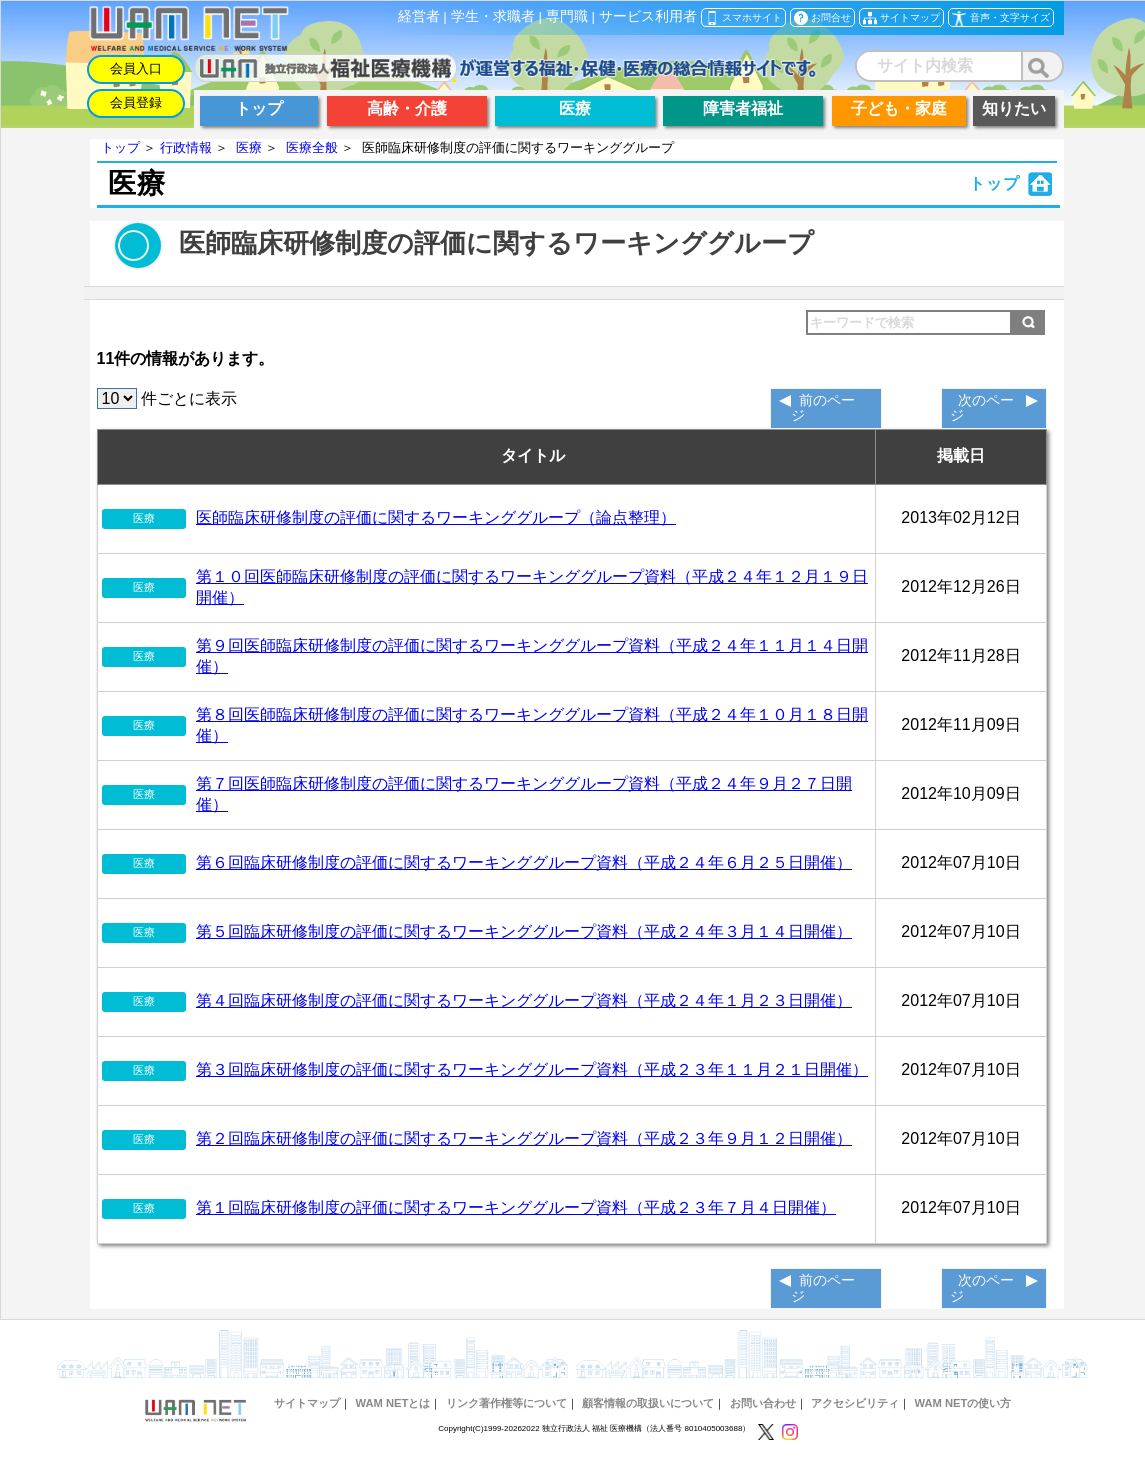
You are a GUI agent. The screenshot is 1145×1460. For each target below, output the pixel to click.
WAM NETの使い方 (963, 1403)
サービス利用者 (648, 16)
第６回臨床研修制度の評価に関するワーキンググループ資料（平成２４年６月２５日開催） (524, 862)
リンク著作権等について (506, 1403)
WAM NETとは (392, 1403)
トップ (120, 147)
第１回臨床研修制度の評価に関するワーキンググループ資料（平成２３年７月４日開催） (516, 1207)
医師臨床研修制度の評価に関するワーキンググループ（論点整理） (436, 517)
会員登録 (136, 102)
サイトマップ (307, 1403)
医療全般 (312, 147)
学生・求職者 (493, 16)
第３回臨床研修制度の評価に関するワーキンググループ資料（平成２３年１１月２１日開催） (532, 1069)
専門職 (567, 16)
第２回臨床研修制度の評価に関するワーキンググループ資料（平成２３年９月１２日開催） (524, 1138)
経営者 (419, 16)
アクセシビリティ (855, 1403)
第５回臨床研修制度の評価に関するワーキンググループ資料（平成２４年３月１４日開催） (524, 931)
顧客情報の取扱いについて (648, 1403)
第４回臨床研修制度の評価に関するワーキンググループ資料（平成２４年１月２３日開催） (524, 1000)
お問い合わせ (763, 1403)
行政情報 (186, 147)
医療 (249, 147)
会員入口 (136, 68)
